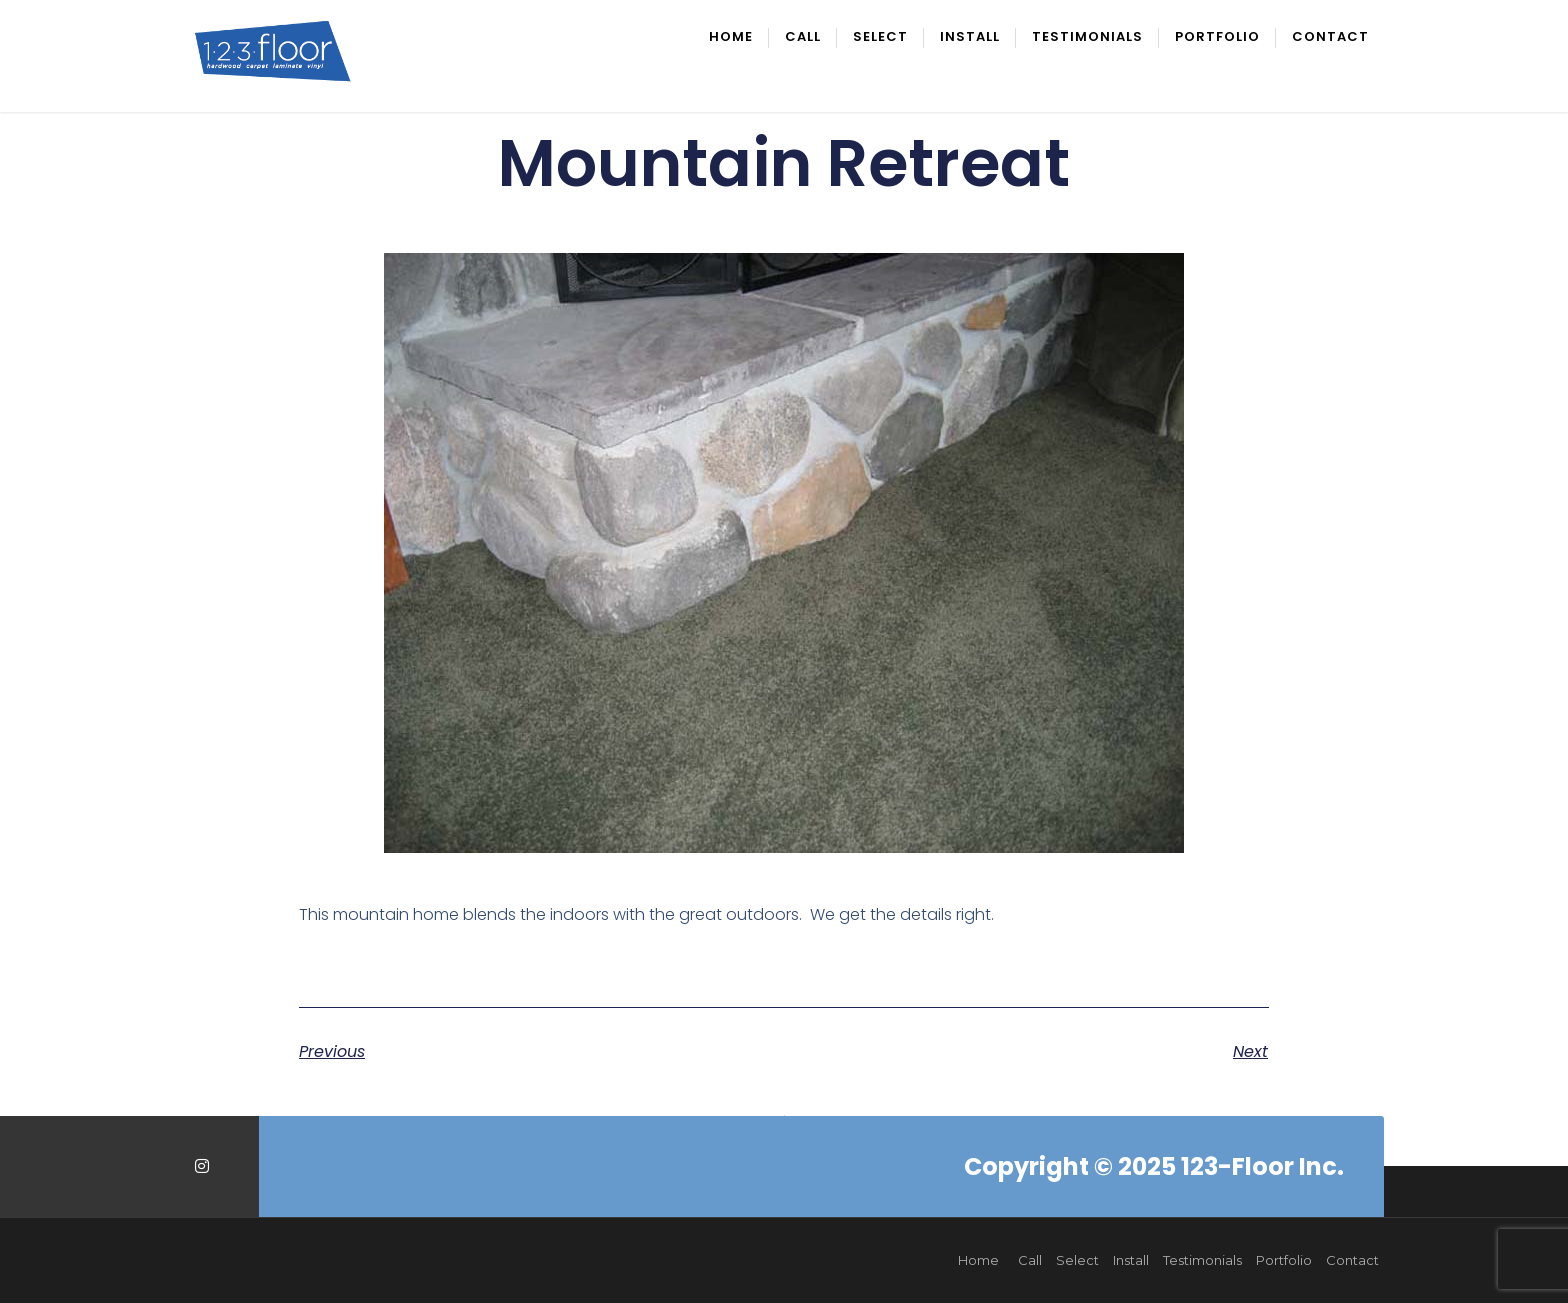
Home (731, 38)
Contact (1330, 38)
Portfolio (1217, 38)
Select (880, 38)
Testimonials (1087, 38)
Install (970, 38)
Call (803, 38)
